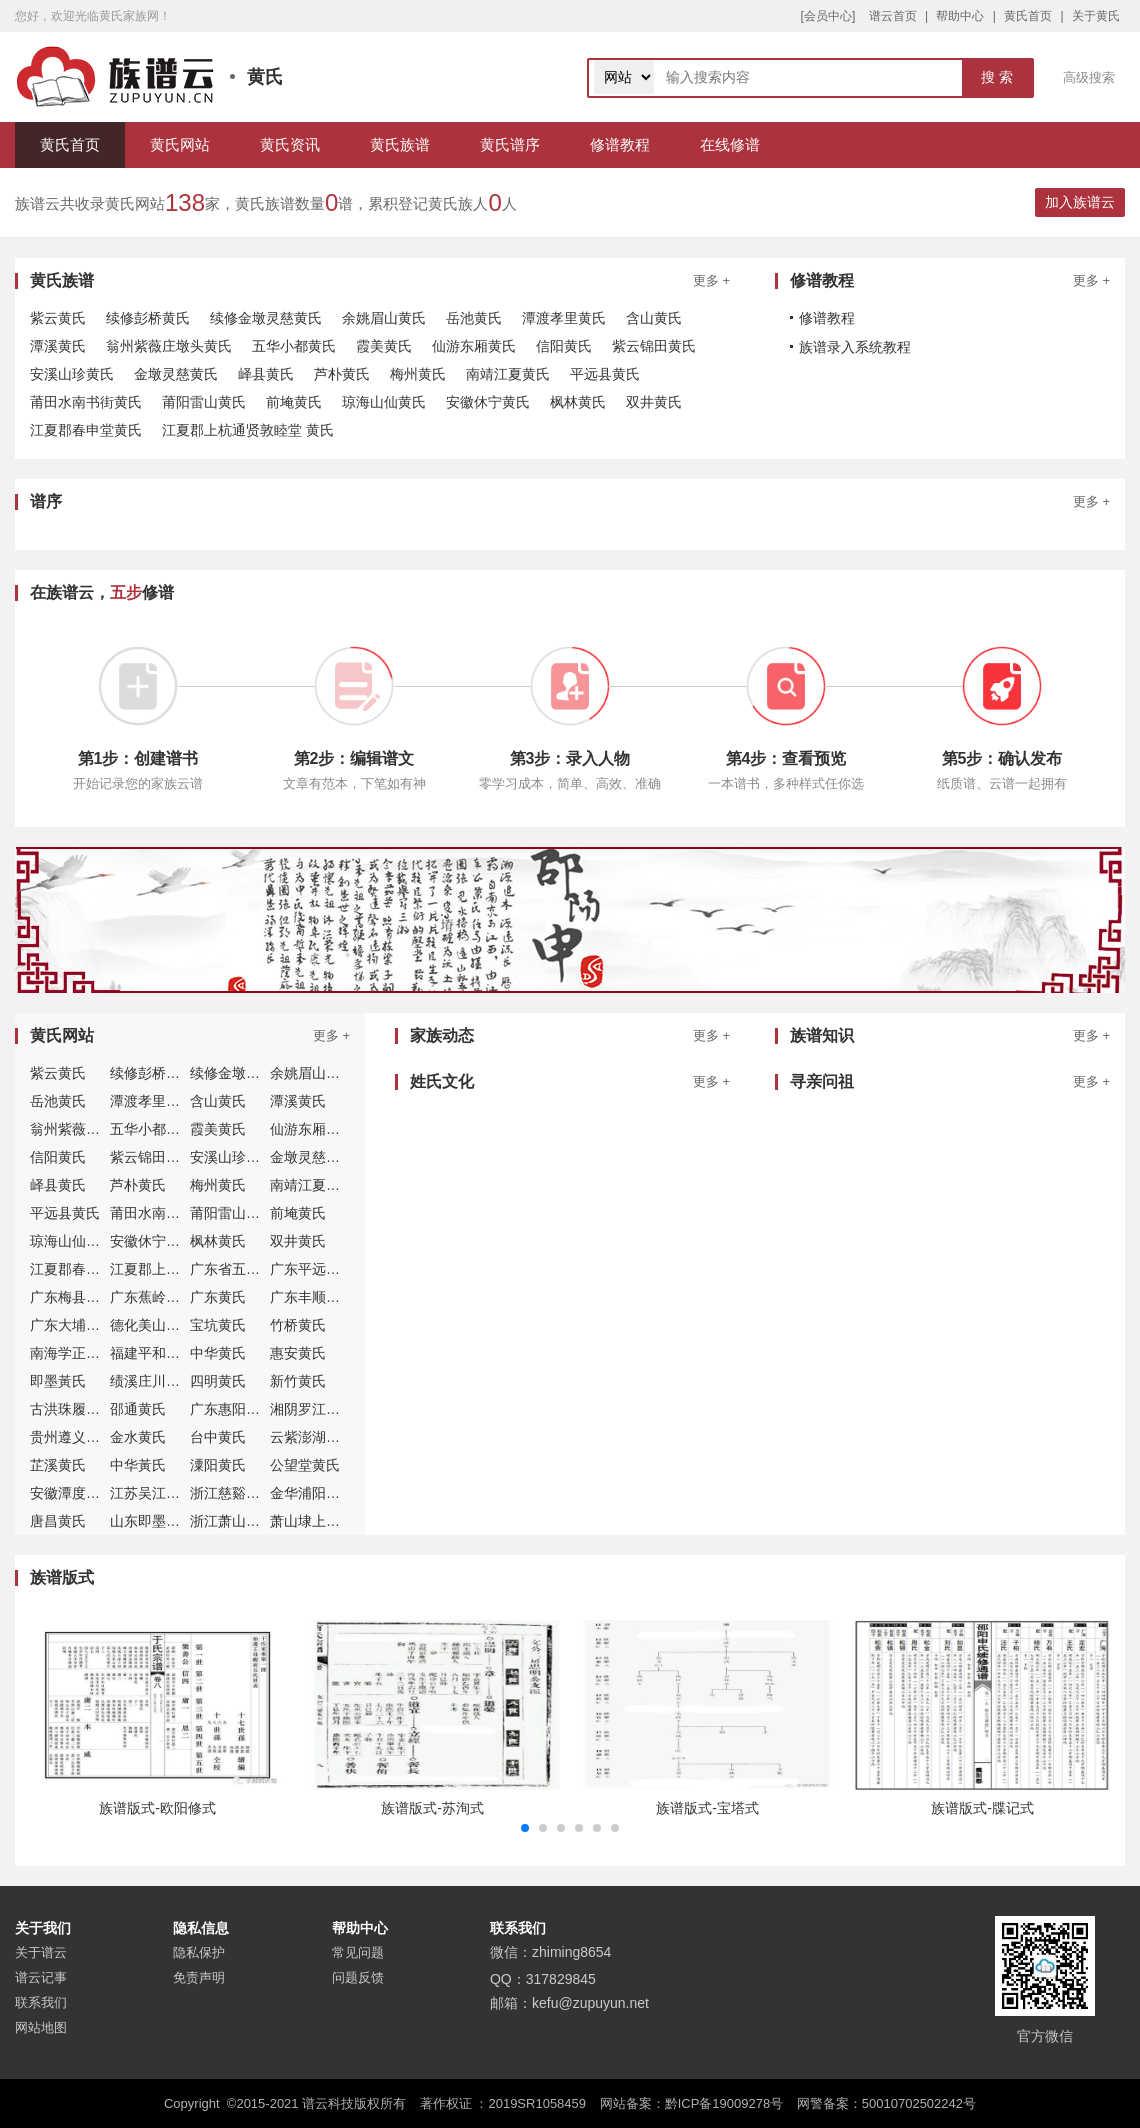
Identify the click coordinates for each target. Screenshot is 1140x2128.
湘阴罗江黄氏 (312, 1409)
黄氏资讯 (290, 144)
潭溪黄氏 (58, 346)
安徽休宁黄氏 (488, 402)
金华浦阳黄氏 (312, 1493)
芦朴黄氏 (342, 374)
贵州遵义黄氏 (72, 1437)
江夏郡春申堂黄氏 (86, 430)
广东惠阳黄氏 (232, 1409)
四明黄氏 (218, 1381)
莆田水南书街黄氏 (86, 402)
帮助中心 (960, 16)
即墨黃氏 (58, 1381)
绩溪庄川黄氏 (152, 1381)
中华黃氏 (138, 1465)
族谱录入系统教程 (855, 347)
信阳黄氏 (564, 346)
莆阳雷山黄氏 (204, 402)
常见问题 (358, 1952)
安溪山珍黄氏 (72, 374)
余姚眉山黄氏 (384, 318)
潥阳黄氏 (218, 1465)
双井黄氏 (654, 402)
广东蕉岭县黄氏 (159, 1297)
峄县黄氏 (266, 374)
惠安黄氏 (298, 1353)
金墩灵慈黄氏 (176, 374)
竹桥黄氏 (298, 1325)
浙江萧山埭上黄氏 (246, 1521)
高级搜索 (1089, 77)
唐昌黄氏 (58, 1521)
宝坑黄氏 (218, 1325)
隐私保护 (199, 1952)
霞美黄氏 (384, 346)
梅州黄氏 (418, 374)
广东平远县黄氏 (319, 1269)
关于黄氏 (1096, 16)
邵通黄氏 (138, 1409)
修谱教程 (620, 144)
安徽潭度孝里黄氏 (86, 1493)
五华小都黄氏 (294, 346)
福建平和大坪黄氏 (166, 1353)
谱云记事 (41, 1977)
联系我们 (41, 2002)
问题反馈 (358, 1977)
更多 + (711, 280)
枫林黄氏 (578, 402)
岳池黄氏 (474, 318)
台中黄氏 (218, 1437)
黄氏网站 (180, 144)
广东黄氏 (218, 1297)
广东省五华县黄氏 (246, 1269)
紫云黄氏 (58, 318)
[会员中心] (828, 16)
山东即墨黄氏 (152, 1521)
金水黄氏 (138, 1437)
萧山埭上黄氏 (312, 1521)
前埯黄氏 (294, 402)
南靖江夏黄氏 (508, 374)
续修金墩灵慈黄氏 (266, 318)
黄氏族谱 (400, 144)
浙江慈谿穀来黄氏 (246, 1493)
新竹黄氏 (298, 1381)
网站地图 (41, 2027)
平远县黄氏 (605, 374)
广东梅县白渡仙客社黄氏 (107, 1297)
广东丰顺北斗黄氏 (326, 1297)
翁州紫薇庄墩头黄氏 (169, 346)
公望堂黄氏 (305, 1465)
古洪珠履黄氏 (72, 1409)
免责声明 (199, 1977)
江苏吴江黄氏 (152, 1493)
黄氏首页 (1028, 16)
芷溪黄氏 (58, 1465)
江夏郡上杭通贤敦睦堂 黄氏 (248, 430)
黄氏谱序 (510, 144)
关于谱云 (41, 1952)
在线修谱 (730, 144)
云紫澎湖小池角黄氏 (333, 1437)
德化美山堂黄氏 (159, 1325)
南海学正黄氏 (72, 1353)
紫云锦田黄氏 (654, 346)
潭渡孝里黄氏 (564, 318)
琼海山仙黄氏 (384, 402)
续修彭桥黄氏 (148, 318)
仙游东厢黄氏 (474, 346)
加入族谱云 (1080, 202)
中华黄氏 (218, 1353)
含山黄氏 (654, 318)
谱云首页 (893, 16)
